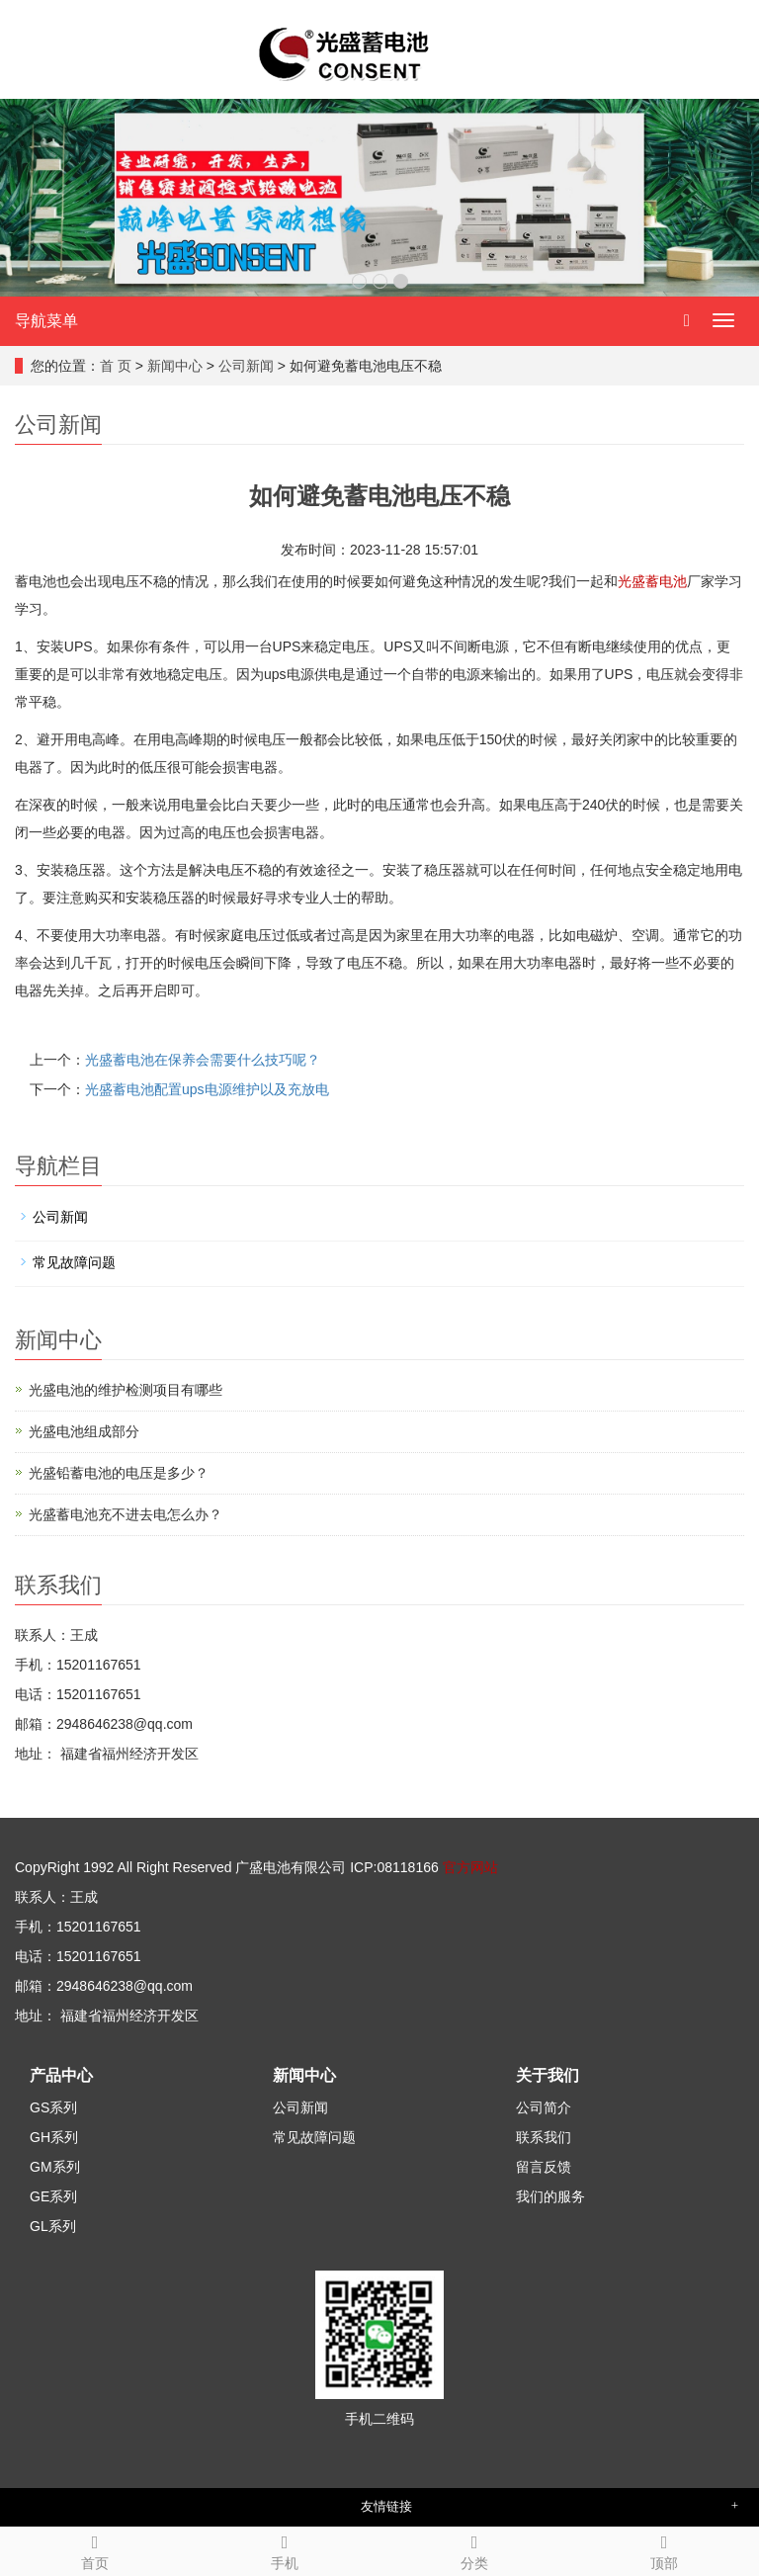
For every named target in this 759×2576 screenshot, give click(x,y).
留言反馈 (543, 2167)
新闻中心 (175, 366)
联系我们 (543, 2137)
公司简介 (543, 2107)
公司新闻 (246, 366)
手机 (285, 2549)
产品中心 (61, 2075)
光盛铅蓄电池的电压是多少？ (119, 1473)
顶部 (664, 2549)
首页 (95, 2549)
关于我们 (547, 2075)
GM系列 (55, 2167)
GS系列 (53, 2107)
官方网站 (470, 1867)
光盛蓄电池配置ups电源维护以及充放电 (207, 1089)
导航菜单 (46, 320)
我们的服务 (550, 2196)
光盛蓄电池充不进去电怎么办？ (125, 1514)
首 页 (115, 366)
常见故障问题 (74, 1262)
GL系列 (53, 2226)
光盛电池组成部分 (84, 1431)
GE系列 (53, 2196)
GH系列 (54, 2137)
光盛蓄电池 (652, 581)
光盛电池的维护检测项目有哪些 (125, 1390)
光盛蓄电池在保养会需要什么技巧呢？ (202, 1060)
